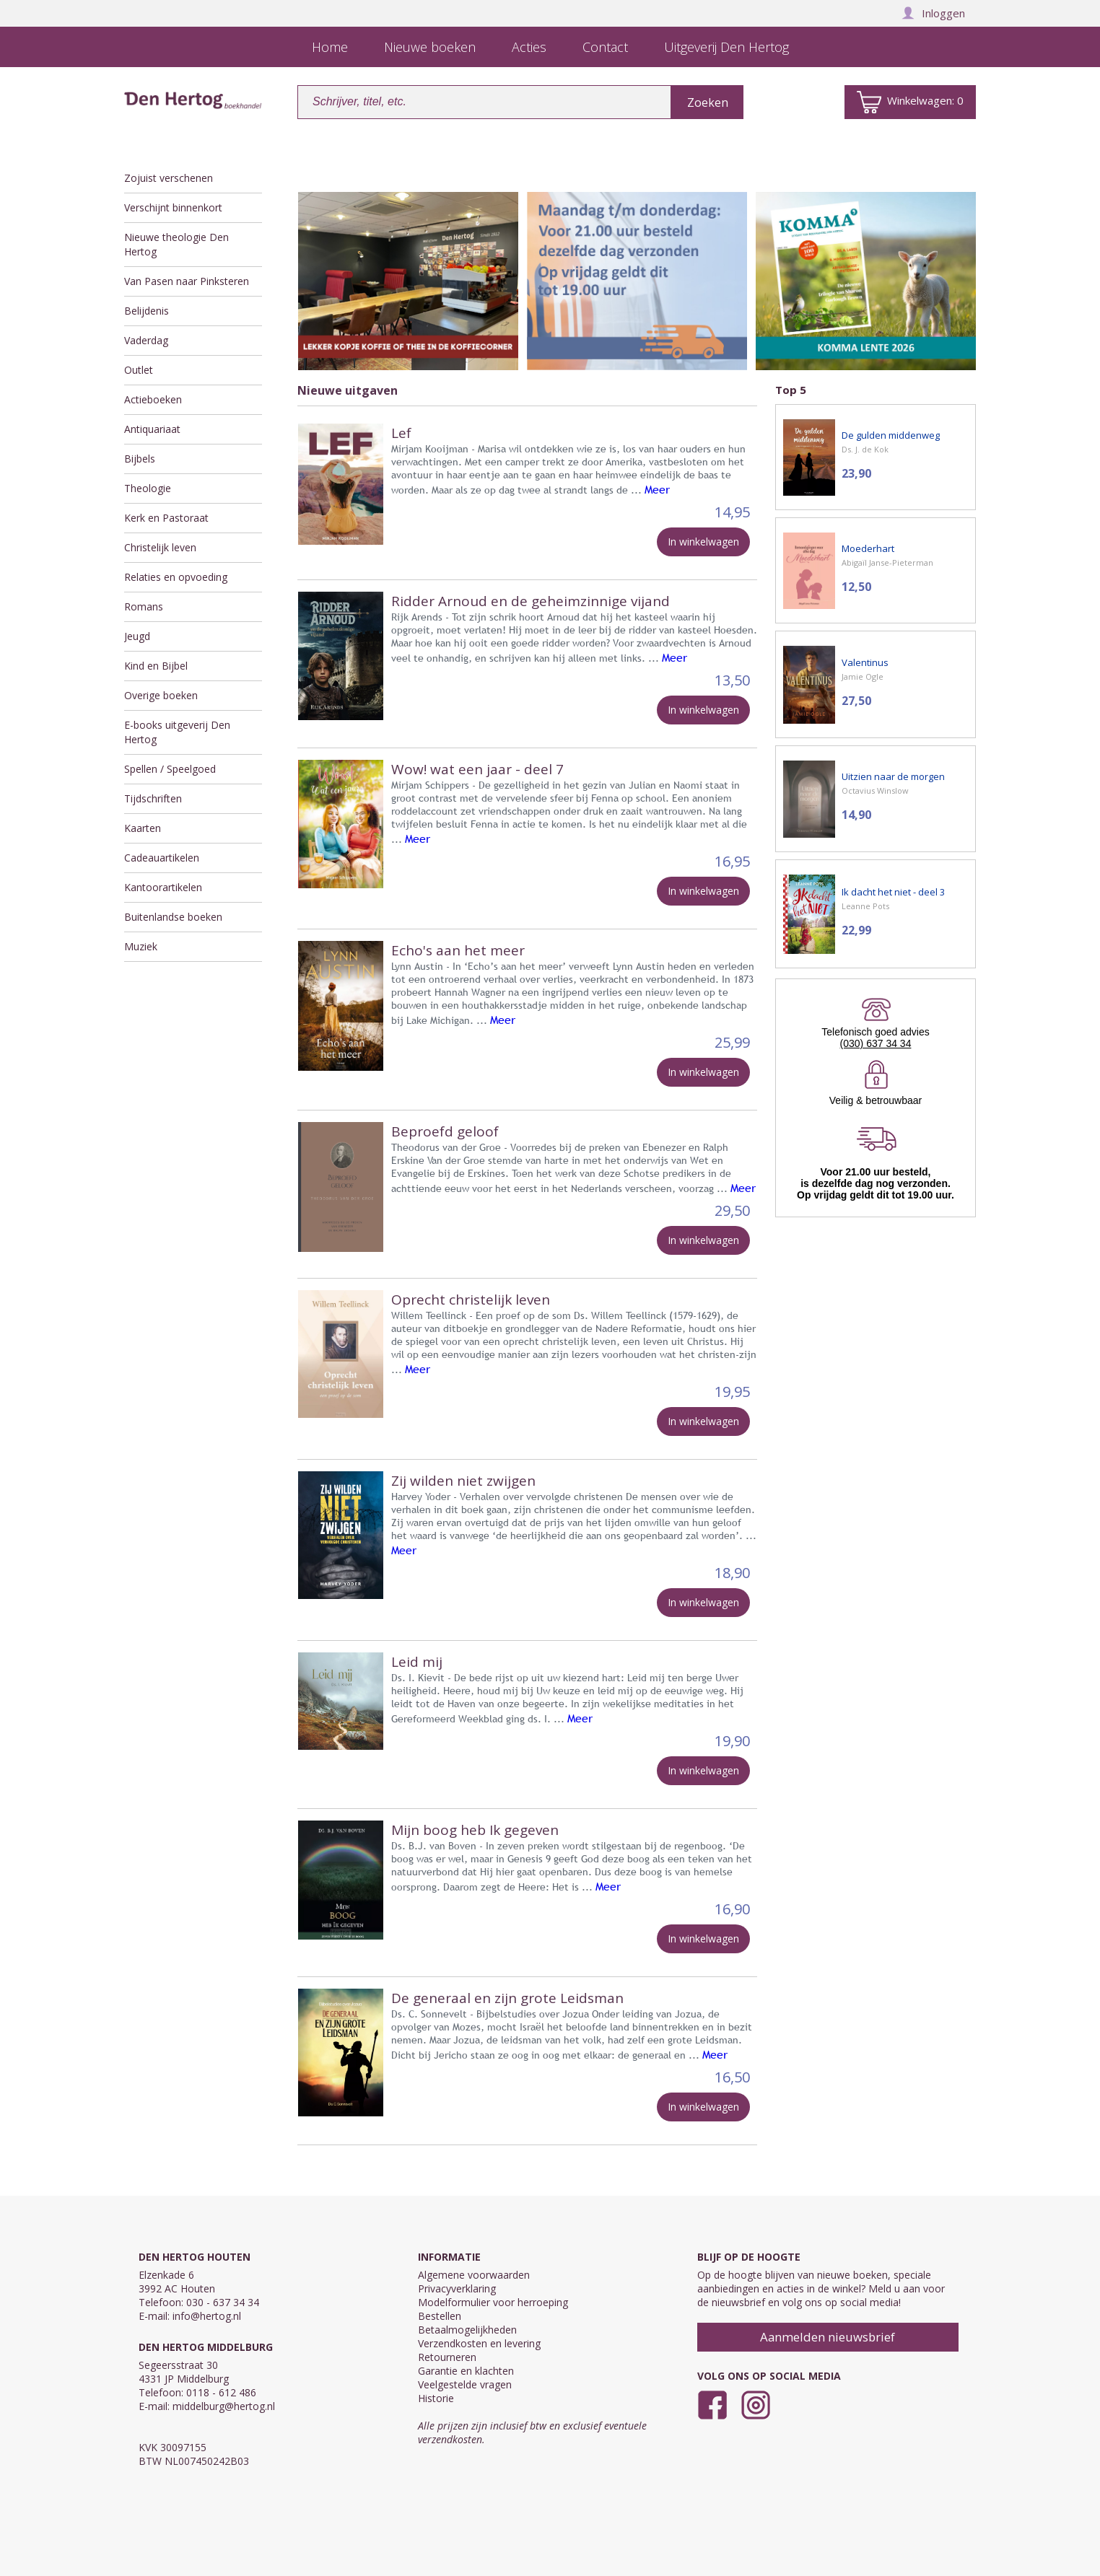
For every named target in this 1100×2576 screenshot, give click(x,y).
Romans (143, 606)
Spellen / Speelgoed (170, 769)
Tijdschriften (153, 798)
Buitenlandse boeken (173, 917)
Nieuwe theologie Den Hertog (176, 244)
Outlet (138, 370)
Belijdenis (146, 310)
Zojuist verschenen (168, 178)
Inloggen (933, 13)
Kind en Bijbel (156, 666)
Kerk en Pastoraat (166, 518)
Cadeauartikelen (161, 857)
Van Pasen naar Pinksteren (186, 281)
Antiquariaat (152, 429)
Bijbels (139, 458)
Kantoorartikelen (163, 887)
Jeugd (137, 636)
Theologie (147, 488)
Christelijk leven (160, 547)
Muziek (140, 946)
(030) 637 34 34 (876, 1043)
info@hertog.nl (207, 2316)
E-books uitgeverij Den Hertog (177, 732)
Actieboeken (153, 399)
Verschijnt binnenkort (173, 207)
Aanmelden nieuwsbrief (827, 2337)
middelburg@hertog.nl (224, 2406)
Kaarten (142, 828)
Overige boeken (161, 695)
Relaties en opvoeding (175, 577)
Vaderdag (146, 340)
